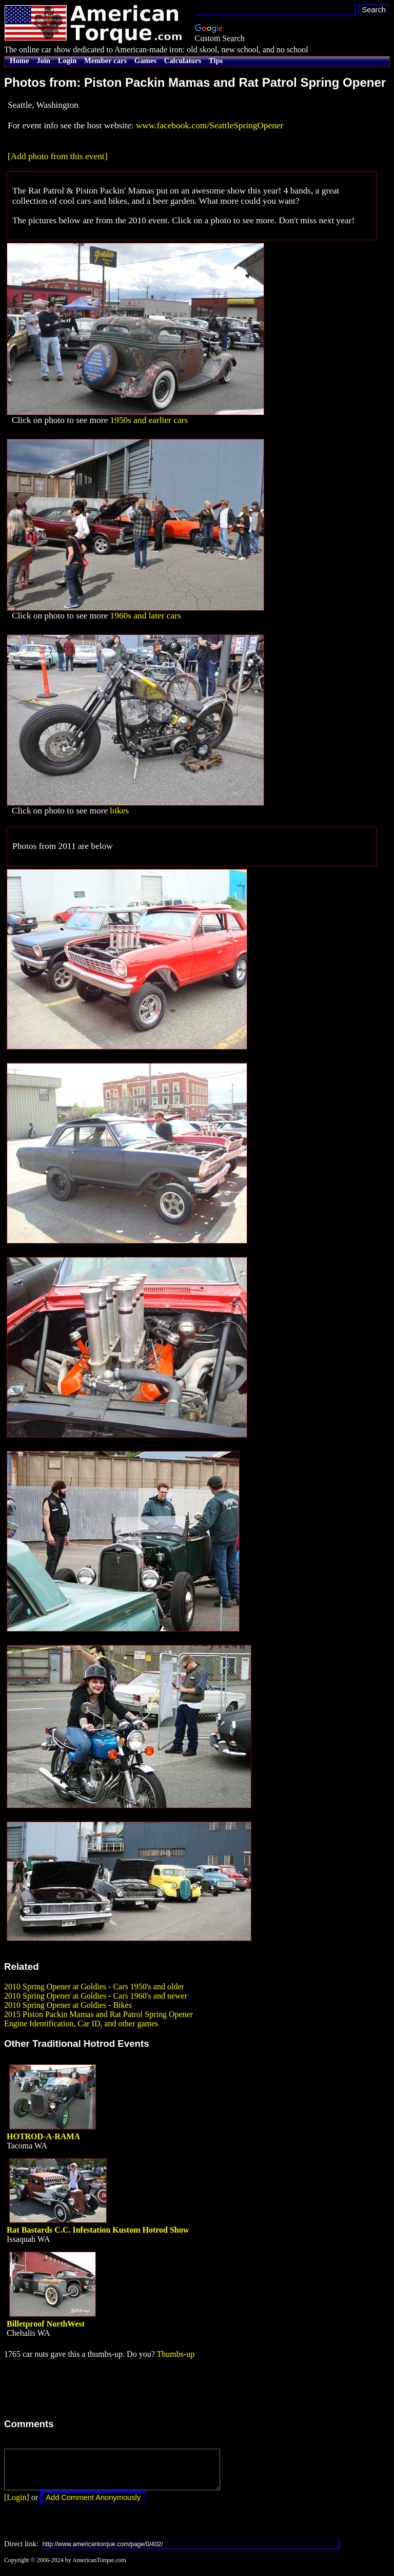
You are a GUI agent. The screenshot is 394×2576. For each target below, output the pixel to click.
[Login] (16, 2505)
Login (67, 60)
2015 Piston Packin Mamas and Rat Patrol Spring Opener (98, 2014)
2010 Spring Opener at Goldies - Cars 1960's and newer (95, 1995)
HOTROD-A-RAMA (43, 2136)
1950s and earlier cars (149, 420)
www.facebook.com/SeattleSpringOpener (210, 125)
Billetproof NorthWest (46, 2323)
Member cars (105, 60)
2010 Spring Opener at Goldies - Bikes (68, 2005)
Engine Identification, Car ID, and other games (81, 2023)
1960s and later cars (145, 616)
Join (43, 60)
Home (19, 60)
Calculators (182, 60)
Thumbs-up (175, 2354)
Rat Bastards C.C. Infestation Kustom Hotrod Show (98, 2229)
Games (145, 60)
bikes (119, 811)
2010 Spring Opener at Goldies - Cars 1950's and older (94, 1986)
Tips (216, 60)
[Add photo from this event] (57, 156)
